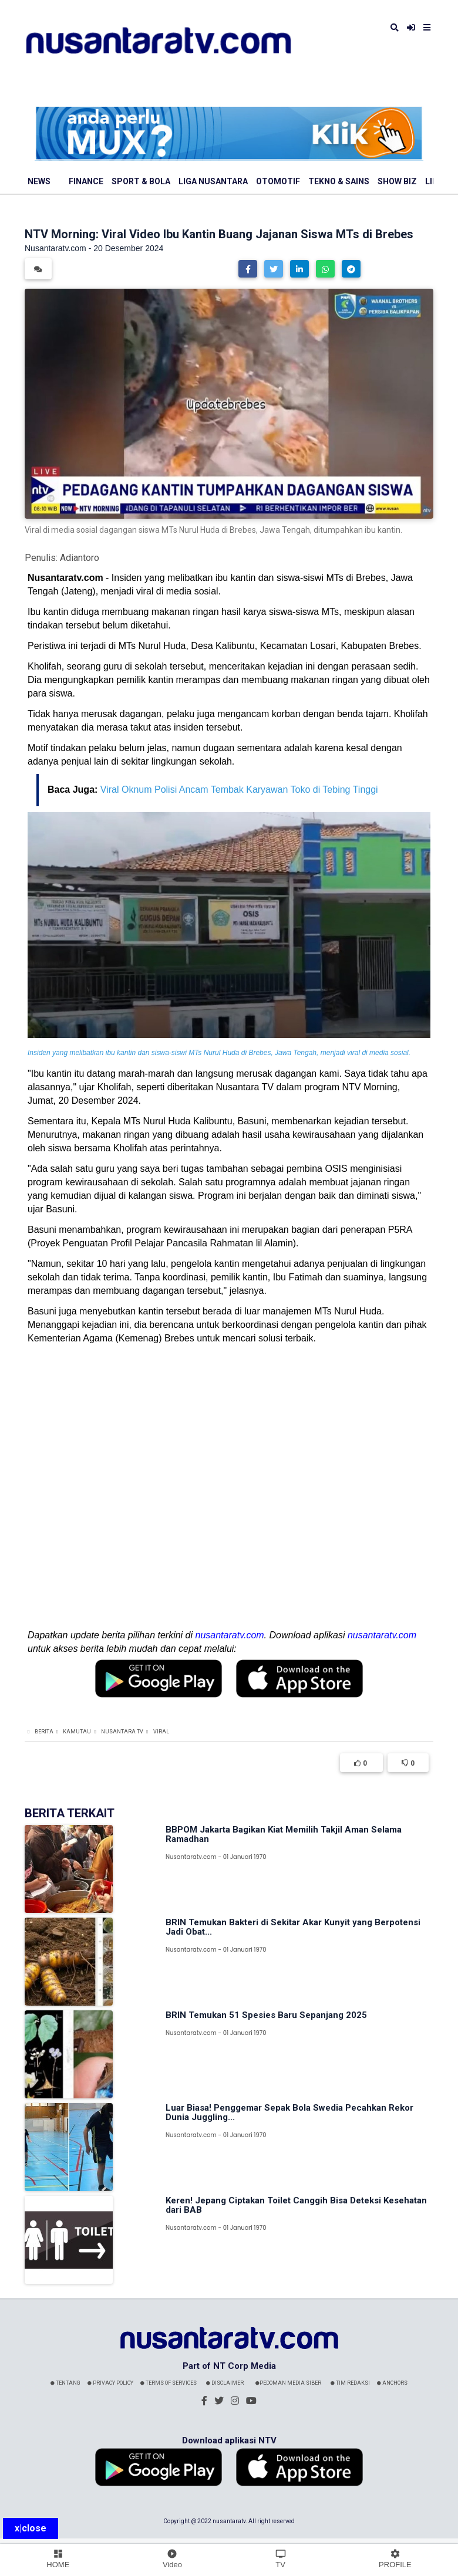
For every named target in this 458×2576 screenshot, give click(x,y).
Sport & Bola (141, 181)
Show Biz (397, 181)
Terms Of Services (168, 2383)
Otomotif (278, 181)
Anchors (392, 2383)
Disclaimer (225, 2383)
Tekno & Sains (338, 181)
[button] (247, 269)
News (39, 181)
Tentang (65, 2383)
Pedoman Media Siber (288, 2383)
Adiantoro (79, 557)
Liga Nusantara (213, 181)
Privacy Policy (110, 2383)
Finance (86, 181)
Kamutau (77, 1732)
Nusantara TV (122, 1732)
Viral (161, 1732)
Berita (44, 1732)
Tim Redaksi (350, 2383)
